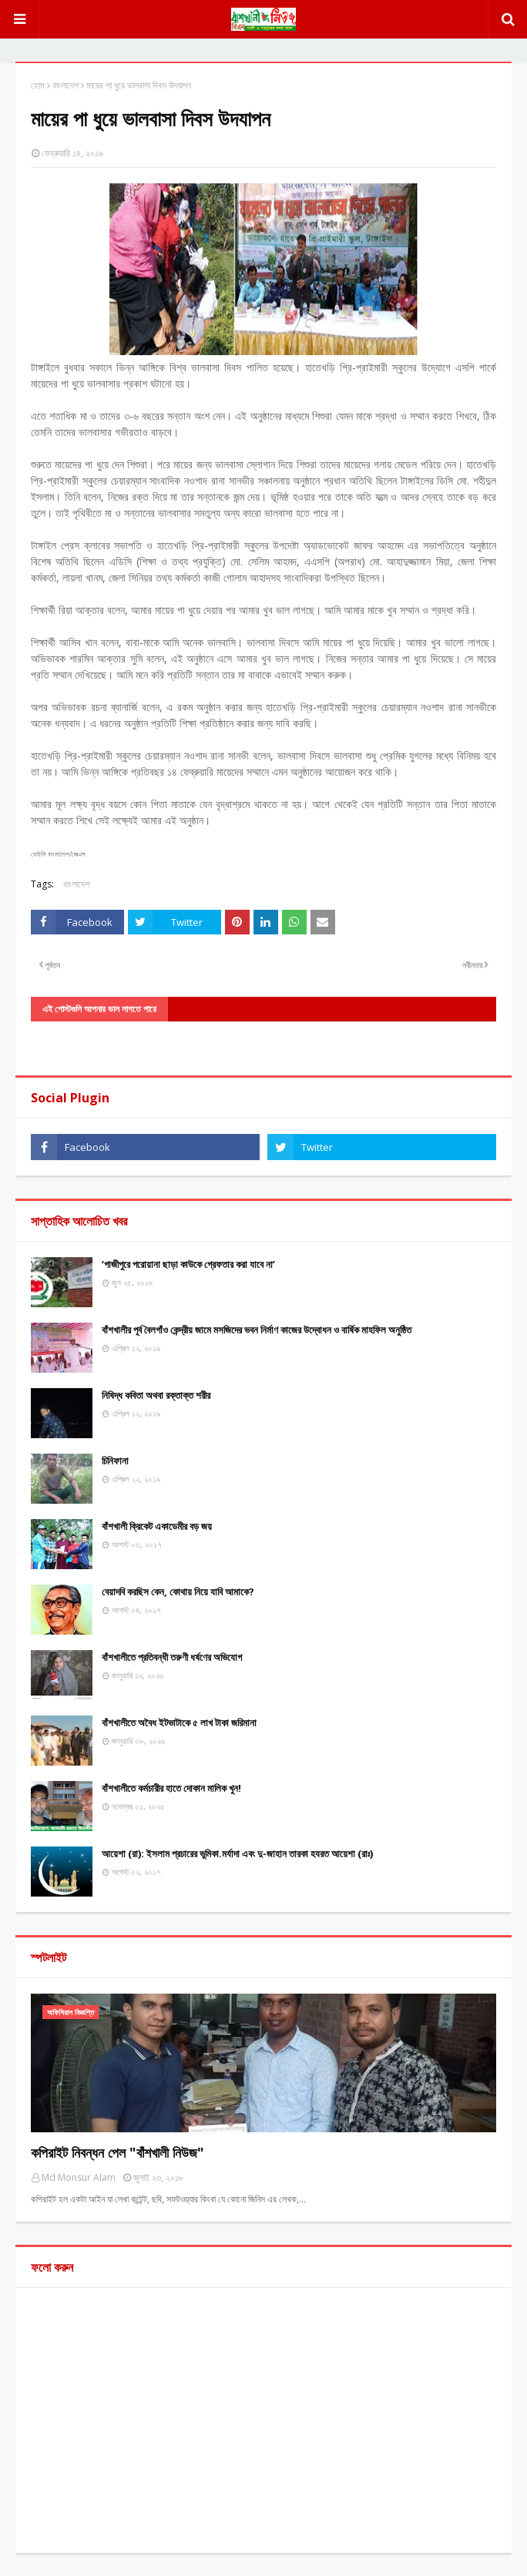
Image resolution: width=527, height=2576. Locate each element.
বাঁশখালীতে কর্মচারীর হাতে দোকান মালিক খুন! (171, 1788)
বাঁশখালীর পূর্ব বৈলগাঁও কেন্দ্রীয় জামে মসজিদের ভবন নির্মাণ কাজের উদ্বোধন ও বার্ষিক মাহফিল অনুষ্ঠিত (256, 1330)
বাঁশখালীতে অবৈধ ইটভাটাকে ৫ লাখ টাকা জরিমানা (179, 1722)
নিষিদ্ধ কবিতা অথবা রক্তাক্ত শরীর (156, 1395)
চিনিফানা (115, 1460)
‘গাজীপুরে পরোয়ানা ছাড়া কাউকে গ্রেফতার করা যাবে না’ (188, 1264)
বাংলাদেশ (65, 85)
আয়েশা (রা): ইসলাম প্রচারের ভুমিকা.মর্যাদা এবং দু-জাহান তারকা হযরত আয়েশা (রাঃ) (237, 1853)
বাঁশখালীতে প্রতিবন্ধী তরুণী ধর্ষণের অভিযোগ (172, 1657)
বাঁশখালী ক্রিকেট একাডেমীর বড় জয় (157, 1526)
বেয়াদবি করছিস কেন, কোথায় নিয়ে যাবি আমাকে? (178, 1591)
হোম (38, 85)
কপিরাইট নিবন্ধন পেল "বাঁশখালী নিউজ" (117, 2152)
